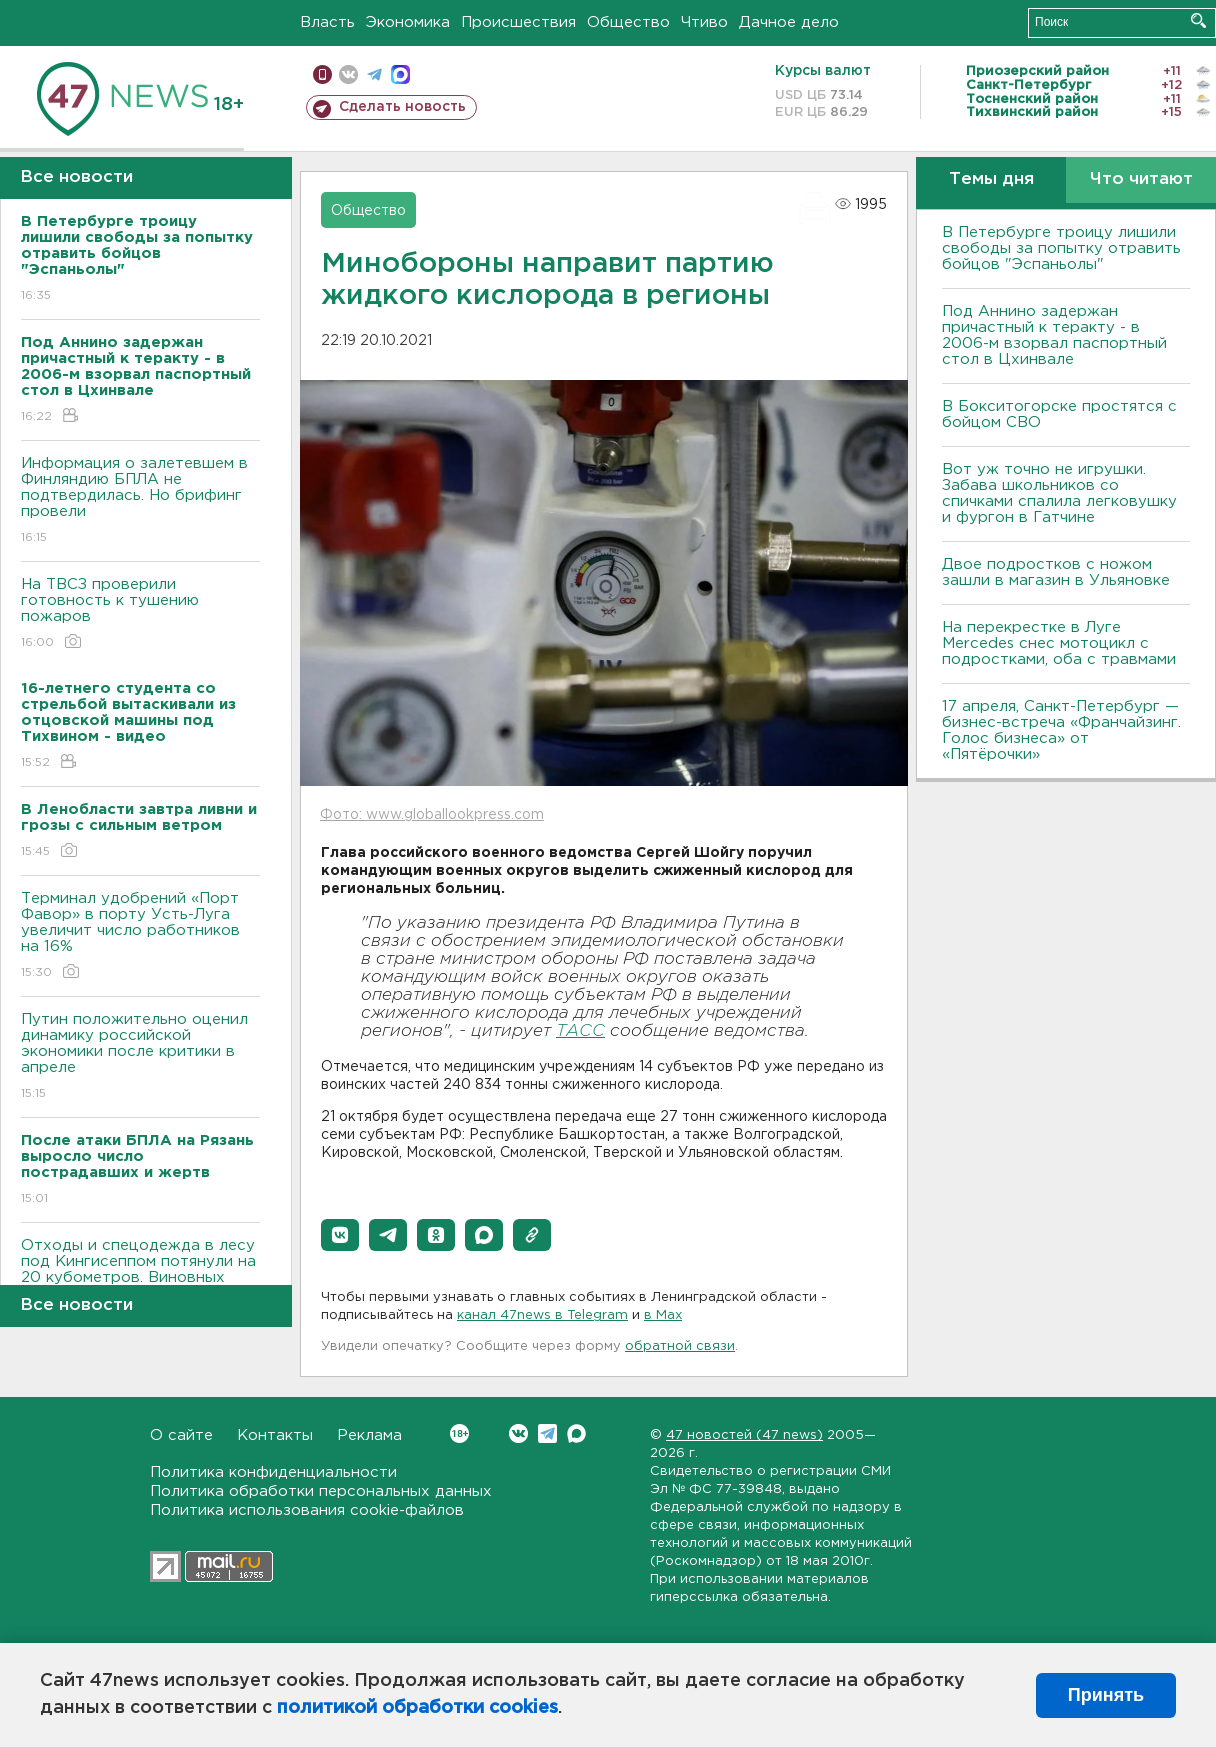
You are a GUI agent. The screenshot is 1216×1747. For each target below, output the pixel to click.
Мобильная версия (322, 74)
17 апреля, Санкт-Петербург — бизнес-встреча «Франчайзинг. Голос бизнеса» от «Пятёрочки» (1061, 730)
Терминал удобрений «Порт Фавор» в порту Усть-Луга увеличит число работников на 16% (140, 936)
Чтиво (704, 22)
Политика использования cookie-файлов (307, 1510)
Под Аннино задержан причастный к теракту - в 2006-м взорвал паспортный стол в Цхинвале (1054, 335)
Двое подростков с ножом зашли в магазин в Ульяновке (1056, 572)
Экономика (408, 22)
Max (576, 1433)
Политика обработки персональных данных (321, 1491)
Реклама (369, 1435)
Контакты (275, 1435)
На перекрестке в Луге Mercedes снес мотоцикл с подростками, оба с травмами (1059, 643)
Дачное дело (789, 22)
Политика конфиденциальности (273, 1472)
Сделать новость (402, 107)
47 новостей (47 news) (744, 1435)
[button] (340, 1235)
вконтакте (348, 74)
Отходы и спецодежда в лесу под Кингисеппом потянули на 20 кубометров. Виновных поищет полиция (140, 1283)
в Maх (663, 1315)
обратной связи (680, 1346)
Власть (327, 22)
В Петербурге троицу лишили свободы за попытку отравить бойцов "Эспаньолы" (1061, 248)
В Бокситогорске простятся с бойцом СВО (1059, 414)
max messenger (400, 74)
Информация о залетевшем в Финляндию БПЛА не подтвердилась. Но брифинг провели (140, 501)
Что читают (1141, 179)
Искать (1198, 20)
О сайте (181, 1435)
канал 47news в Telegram (542, 1315)
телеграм (374, 74)
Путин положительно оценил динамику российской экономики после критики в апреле (140, 1057)
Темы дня (991, 179)
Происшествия (518, 22)
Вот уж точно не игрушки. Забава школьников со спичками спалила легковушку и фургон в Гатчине (1059, 493)
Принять (1106, 1695)
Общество (628, 22)
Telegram (547, 1433)
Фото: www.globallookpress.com (432, 815)
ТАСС (580, 1031)
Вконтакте (459, 1433)
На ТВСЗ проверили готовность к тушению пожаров (140, 614)
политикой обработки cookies (417, 1708)
